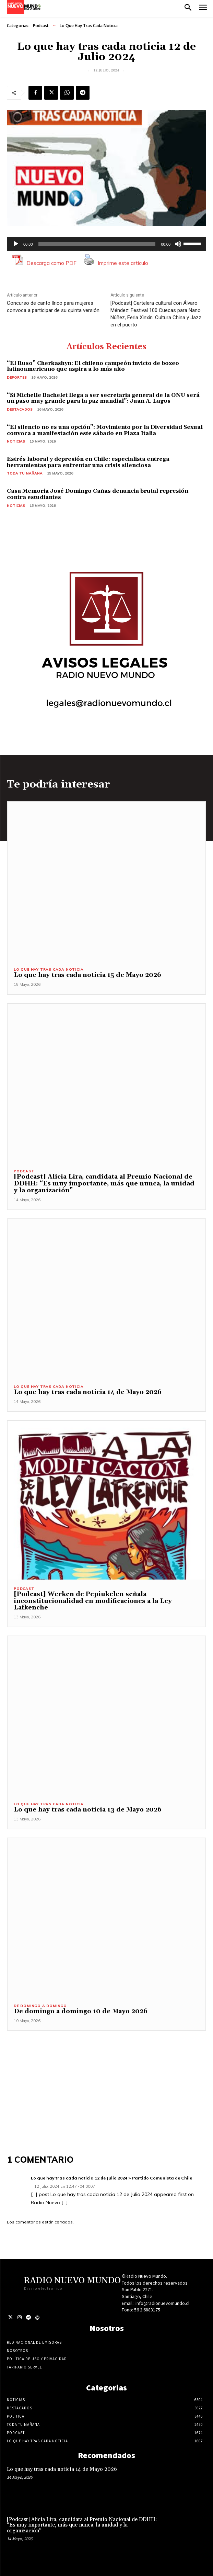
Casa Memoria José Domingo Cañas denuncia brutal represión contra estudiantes (97, 494)
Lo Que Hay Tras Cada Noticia (89, 25)
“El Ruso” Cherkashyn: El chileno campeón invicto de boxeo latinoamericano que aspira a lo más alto (93, 366)
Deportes (17, 377)
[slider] (97, 244)
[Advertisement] (106, 2079)
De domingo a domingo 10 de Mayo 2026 (80, 2011)
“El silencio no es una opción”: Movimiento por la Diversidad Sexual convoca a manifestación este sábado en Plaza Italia (105, 430)
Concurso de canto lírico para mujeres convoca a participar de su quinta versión (53, 306)
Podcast (41, 25)
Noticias (16, 441)
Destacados (20, 409)
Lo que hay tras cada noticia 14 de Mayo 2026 (88, 1392)
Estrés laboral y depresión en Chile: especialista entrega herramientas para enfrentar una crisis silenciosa (88, 462)
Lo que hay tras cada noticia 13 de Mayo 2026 (88, 1810)
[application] (106, 244)
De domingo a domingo (40, 2006)
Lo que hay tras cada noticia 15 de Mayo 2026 (87, 975)
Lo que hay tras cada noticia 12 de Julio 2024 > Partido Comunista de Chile (111, 2178)
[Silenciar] (178, 244)
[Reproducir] (15, 244)
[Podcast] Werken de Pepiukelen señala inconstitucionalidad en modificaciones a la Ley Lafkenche (93, 1601)
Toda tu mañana (25, 473)
